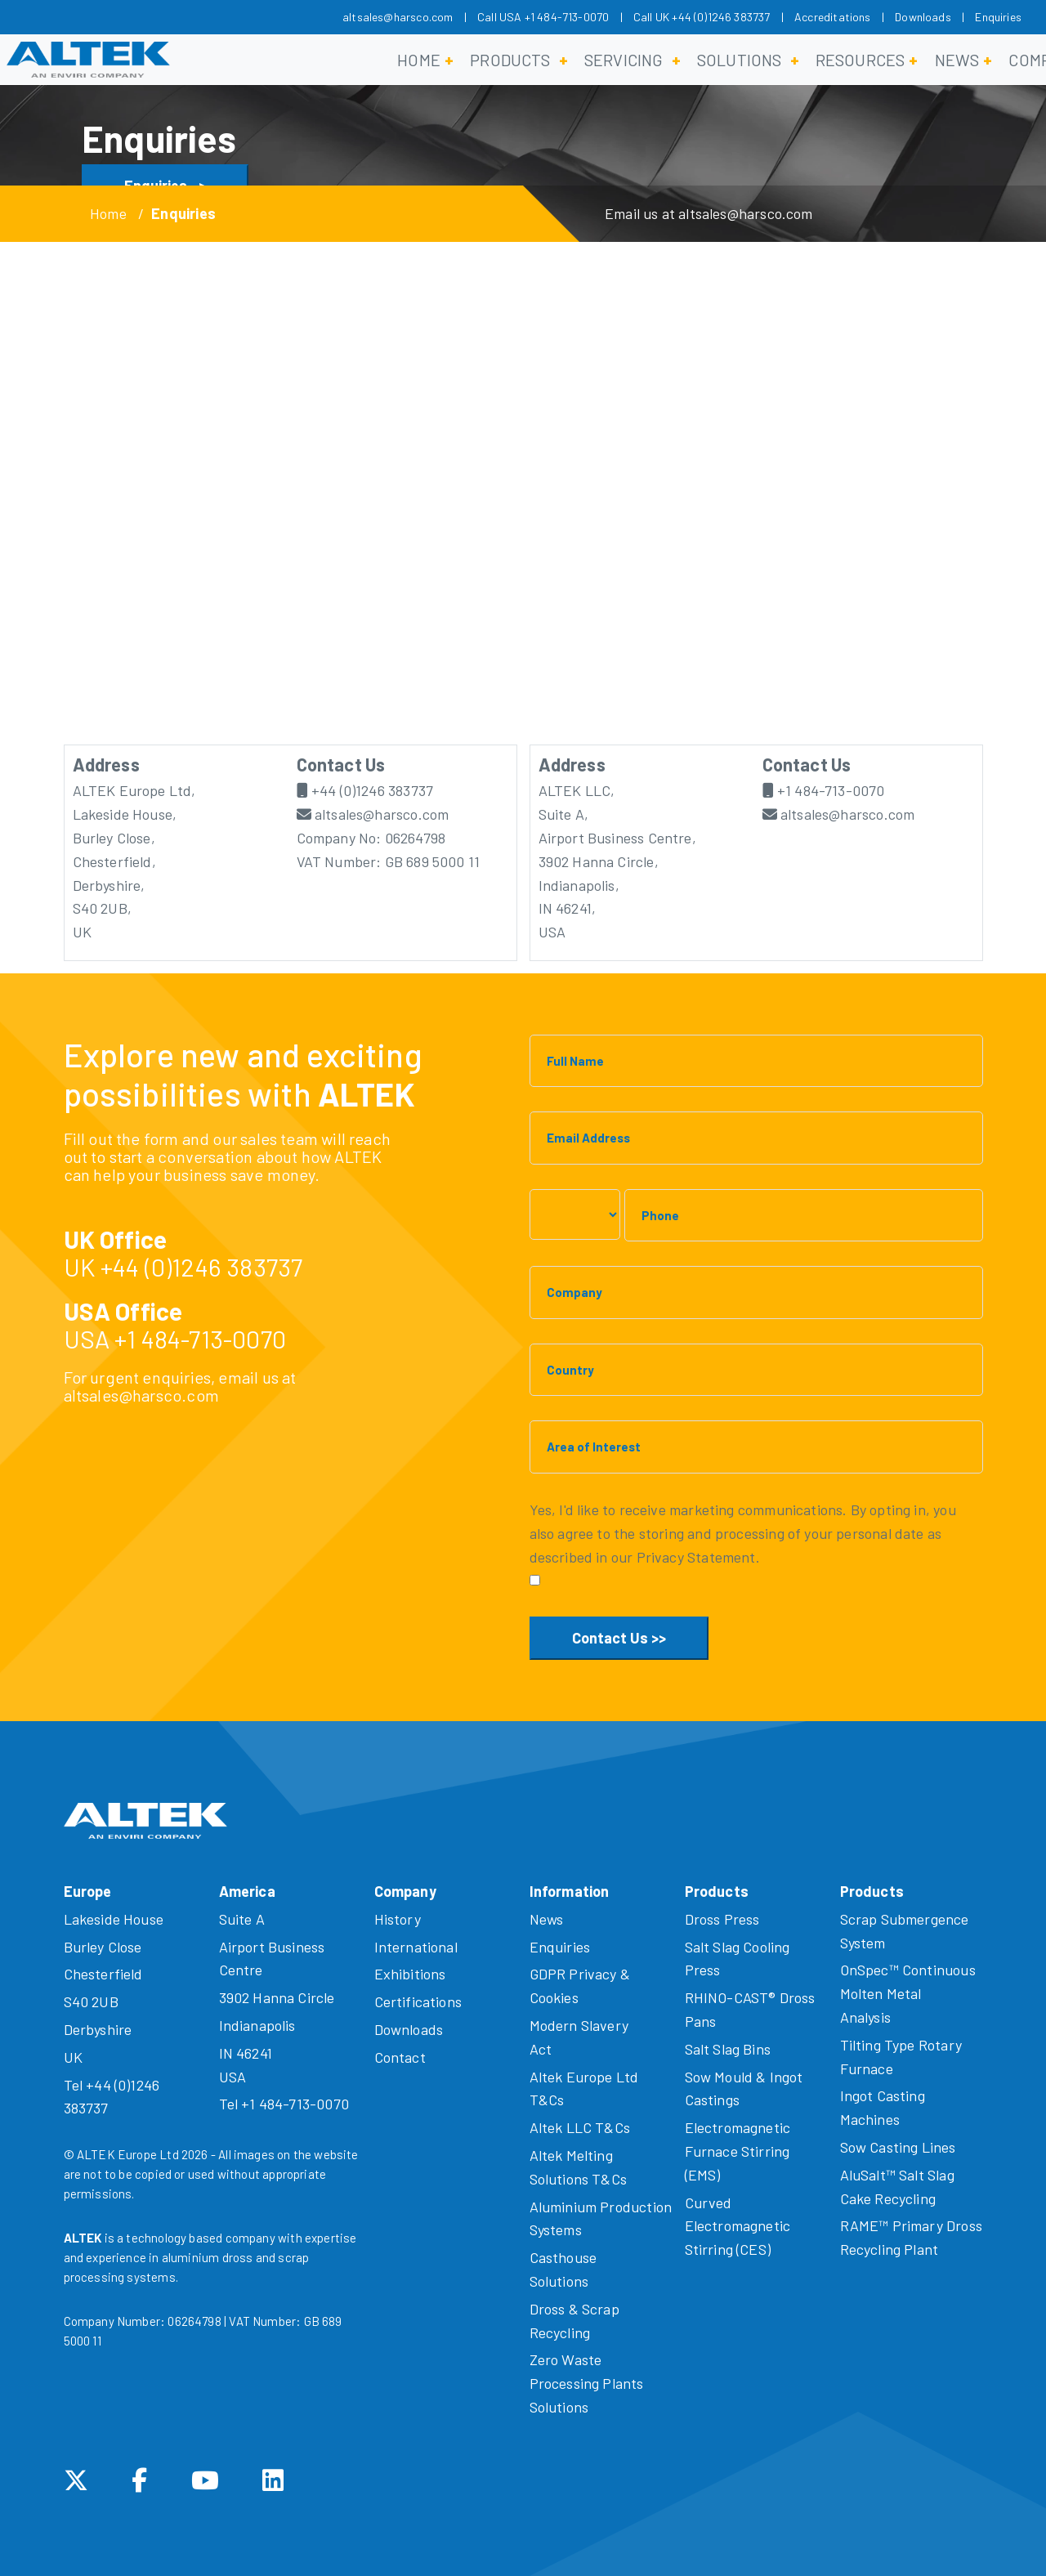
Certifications (418, 2001)
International (416, 1947)
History (397, 1919)
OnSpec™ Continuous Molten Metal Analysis (908, 1993)
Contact (400, 2057)
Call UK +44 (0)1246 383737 (702, 17)
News (957, 59)
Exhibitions (410, 1974)
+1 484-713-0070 (823, 790)
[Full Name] (756, 1061)
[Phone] (803, 1215)
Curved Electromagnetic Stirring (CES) (738, 2226)
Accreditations (832, 17)
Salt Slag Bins (728, 2049)
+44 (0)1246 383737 (365, 790)
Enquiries (998, 17)
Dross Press (722, 1919)
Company (405, 1891)
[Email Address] (756, 1138)
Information (570, 1891)
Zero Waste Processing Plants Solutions (587, 2383)
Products (510, 59)
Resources (860, 59)
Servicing (624, 59)
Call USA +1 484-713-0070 (543, 17)
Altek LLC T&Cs (580, 2127)
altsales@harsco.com (397, 17)
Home (418, 59)
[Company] (756, 1292)
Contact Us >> (619, 1638)
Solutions (739, 59)
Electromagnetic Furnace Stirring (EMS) (738, 2151)
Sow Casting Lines (898, 2147)
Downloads (923, 17)
